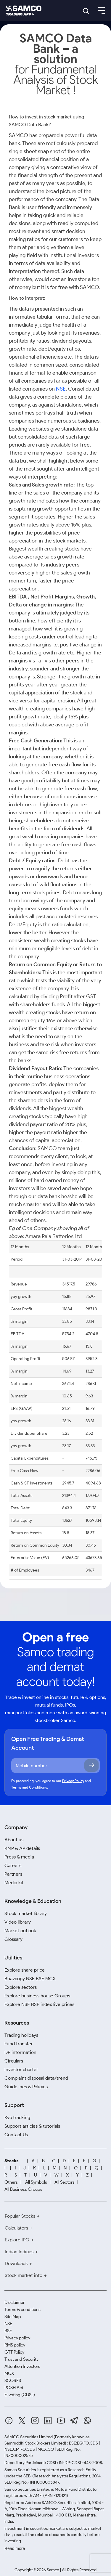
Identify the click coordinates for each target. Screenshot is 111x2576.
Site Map (12, 2316)
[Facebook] (8, 2420)
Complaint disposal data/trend (36, 2078)
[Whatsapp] (87, 2420)
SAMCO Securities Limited (28, 2436)
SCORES (12, 2380)
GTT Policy (14, 2352)
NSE (61, 389)
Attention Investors (22, 2366)
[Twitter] (21, 2420)
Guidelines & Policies (26, 2086)
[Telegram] (74, 2420)
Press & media (19, 1857)
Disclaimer (14, 2302)
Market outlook (20, 1930)
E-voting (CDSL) (19, 2394)
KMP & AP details (22, 1848)
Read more (14, 2548)
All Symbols (36, 2182)
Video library (17, 1922)
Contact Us (16, 2134)
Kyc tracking (17, 2117)
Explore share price (24, 1970)
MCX (9, 2373)
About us (13, 1839)
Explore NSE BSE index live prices (39, 2004)
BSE (8, 2330)
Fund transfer (18, 2044)
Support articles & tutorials (32, 2126)
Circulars (13, 2061)
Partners (13, 1874)
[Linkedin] (48, 2420)
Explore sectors (20, 1987)
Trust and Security (21, 2359)
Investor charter (21, 2069)
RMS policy (14, 2345)
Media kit (14, 1882)
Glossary (13, 1939)
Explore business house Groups (37, 1996)
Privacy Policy (73, 1781)
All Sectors (64, 2182)
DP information (20, 2052)
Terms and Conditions (29, 1787)
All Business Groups (23, 2189)
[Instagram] (34, 2420)
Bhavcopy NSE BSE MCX (30, 1978)
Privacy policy (17, 2338)
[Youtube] (61, 2420)
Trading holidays (21, 2035)
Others (11, 2182)
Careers (12, 1865)
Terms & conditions (22, 2309)
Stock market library (25, 1913)
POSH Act (13, 2387)
